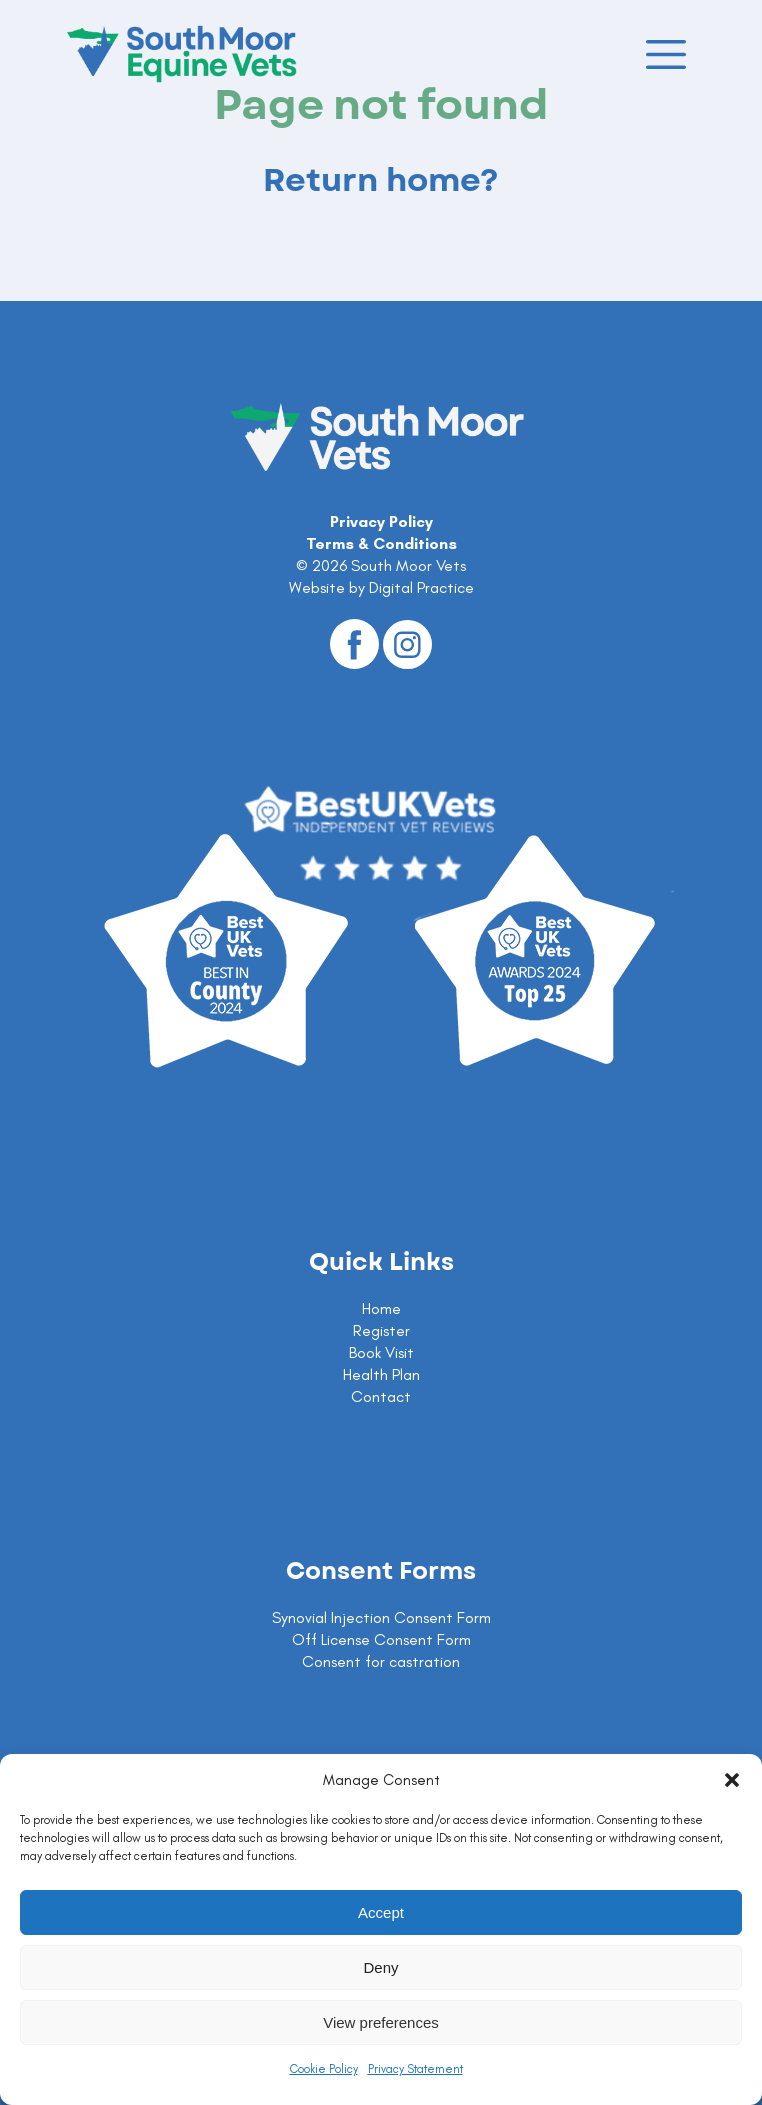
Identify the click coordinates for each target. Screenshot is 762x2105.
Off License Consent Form (381, 1639)
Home (381, 1308)
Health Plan (381, 1374)
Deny (380, 1967)
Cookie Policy (324, 2069)
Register (381, 1330)
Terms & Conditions (381, 543)
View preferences (381, 2022)
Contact (381, 1396)
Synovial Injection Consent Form (381, 1617)
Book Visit (381, 1352)
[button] (732, 1780)
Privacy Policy (381, 521)
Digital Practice (421, 587)
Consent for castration (381, 1661)
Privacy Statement (415, 2069)
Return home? (381, 181)
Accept (381, 1912)
